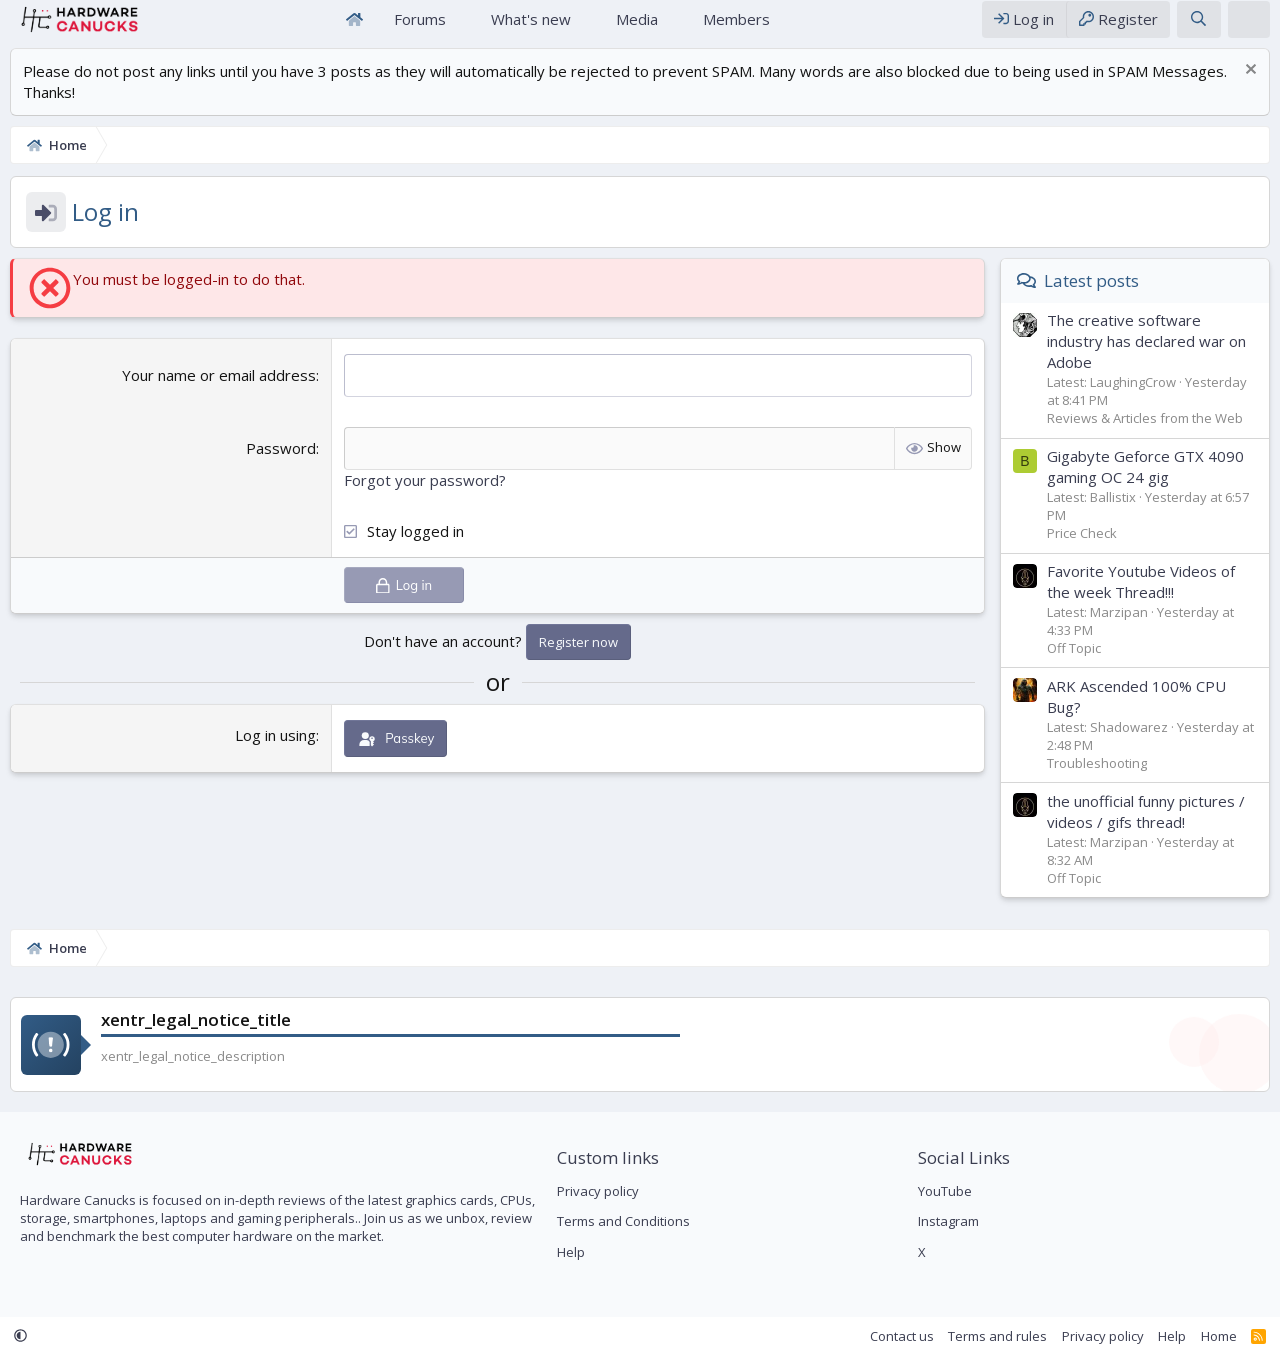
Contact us (902, 1336)
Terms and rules (997, 1336)
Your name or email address (219, 394)
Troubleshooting (1097, 782)
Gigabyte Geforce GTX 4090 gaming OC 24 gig (1145, 485)
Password (281, 467)
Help (571, 1252)
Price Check (1082, 552)
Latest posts (1091, 299)
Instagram (948, 1221)
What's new (531, 28)
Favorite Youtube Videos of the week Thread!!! (1141, 600)
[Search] (1198, 28)
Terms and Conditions (623, 1221)
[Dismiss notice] (1248, 90)
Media (637, 28)
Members (736, 28)
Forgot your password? (425, 499)
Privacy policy (598, 1191)
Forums (420, 28)
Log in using (275, 754)
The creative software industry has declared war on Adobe (1146, 360)
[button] (462, 28)
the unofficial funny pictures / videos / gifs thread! (1146, 830)
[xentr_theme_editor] (1249, 28)
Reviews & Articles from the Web (1145, 437)
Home (354, 28)
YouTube (945, 1191)
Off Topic (1074, 667)
